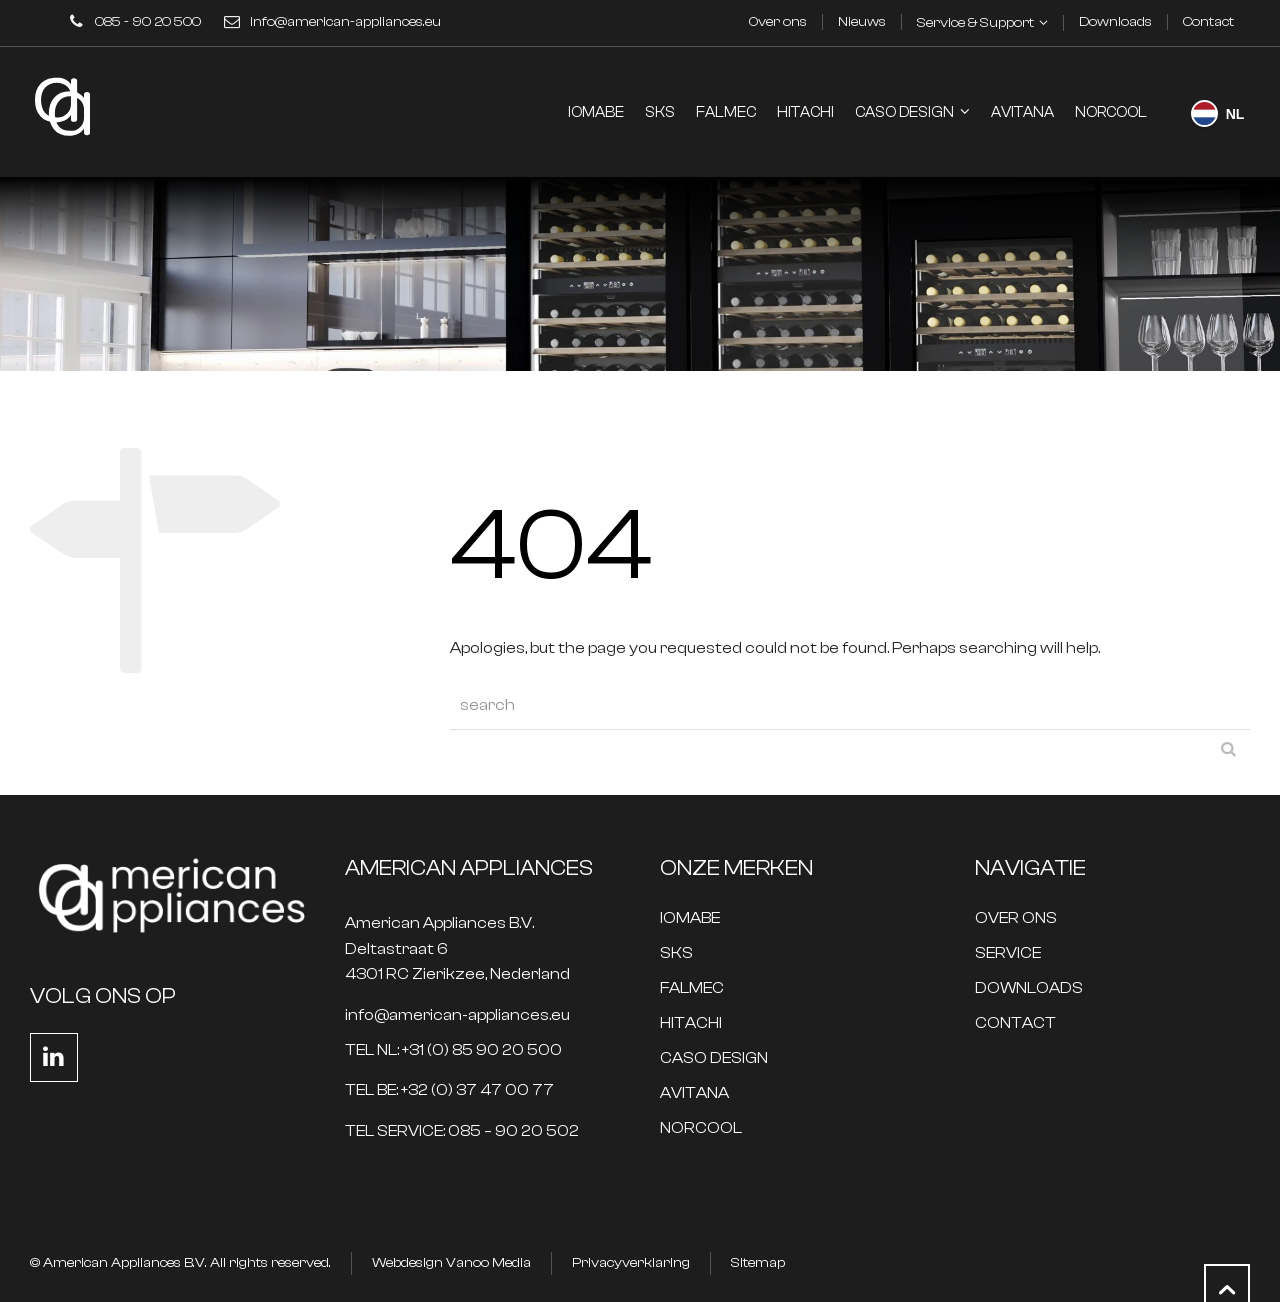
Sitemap (758, 1263)
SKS (676, 953)
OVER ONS (1016, 918)
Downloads (1115, 22)
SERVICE (1008, 953)
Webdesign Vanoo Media (451, 1263)
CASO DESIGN (714, 1058)
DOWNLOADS (1029, 988)
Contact (1208, 22)
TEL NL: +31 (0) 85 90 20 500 (453, 1050)
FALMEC (692, 988)
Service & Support (975, 23)
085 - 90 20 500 (148, 22)
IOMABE (690, 918)
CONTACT (1015, 1023)
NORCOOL (701, 1128)
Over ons (778, 22)
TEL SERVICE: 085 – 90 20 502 (462, 1131)
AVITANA (694, 1093)
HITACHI (691, 1023)
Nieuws (862, 22)
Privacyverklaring (631, 1263)
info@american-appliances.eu (345, 22)
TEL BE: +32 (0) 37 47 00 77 (449, 1090)
